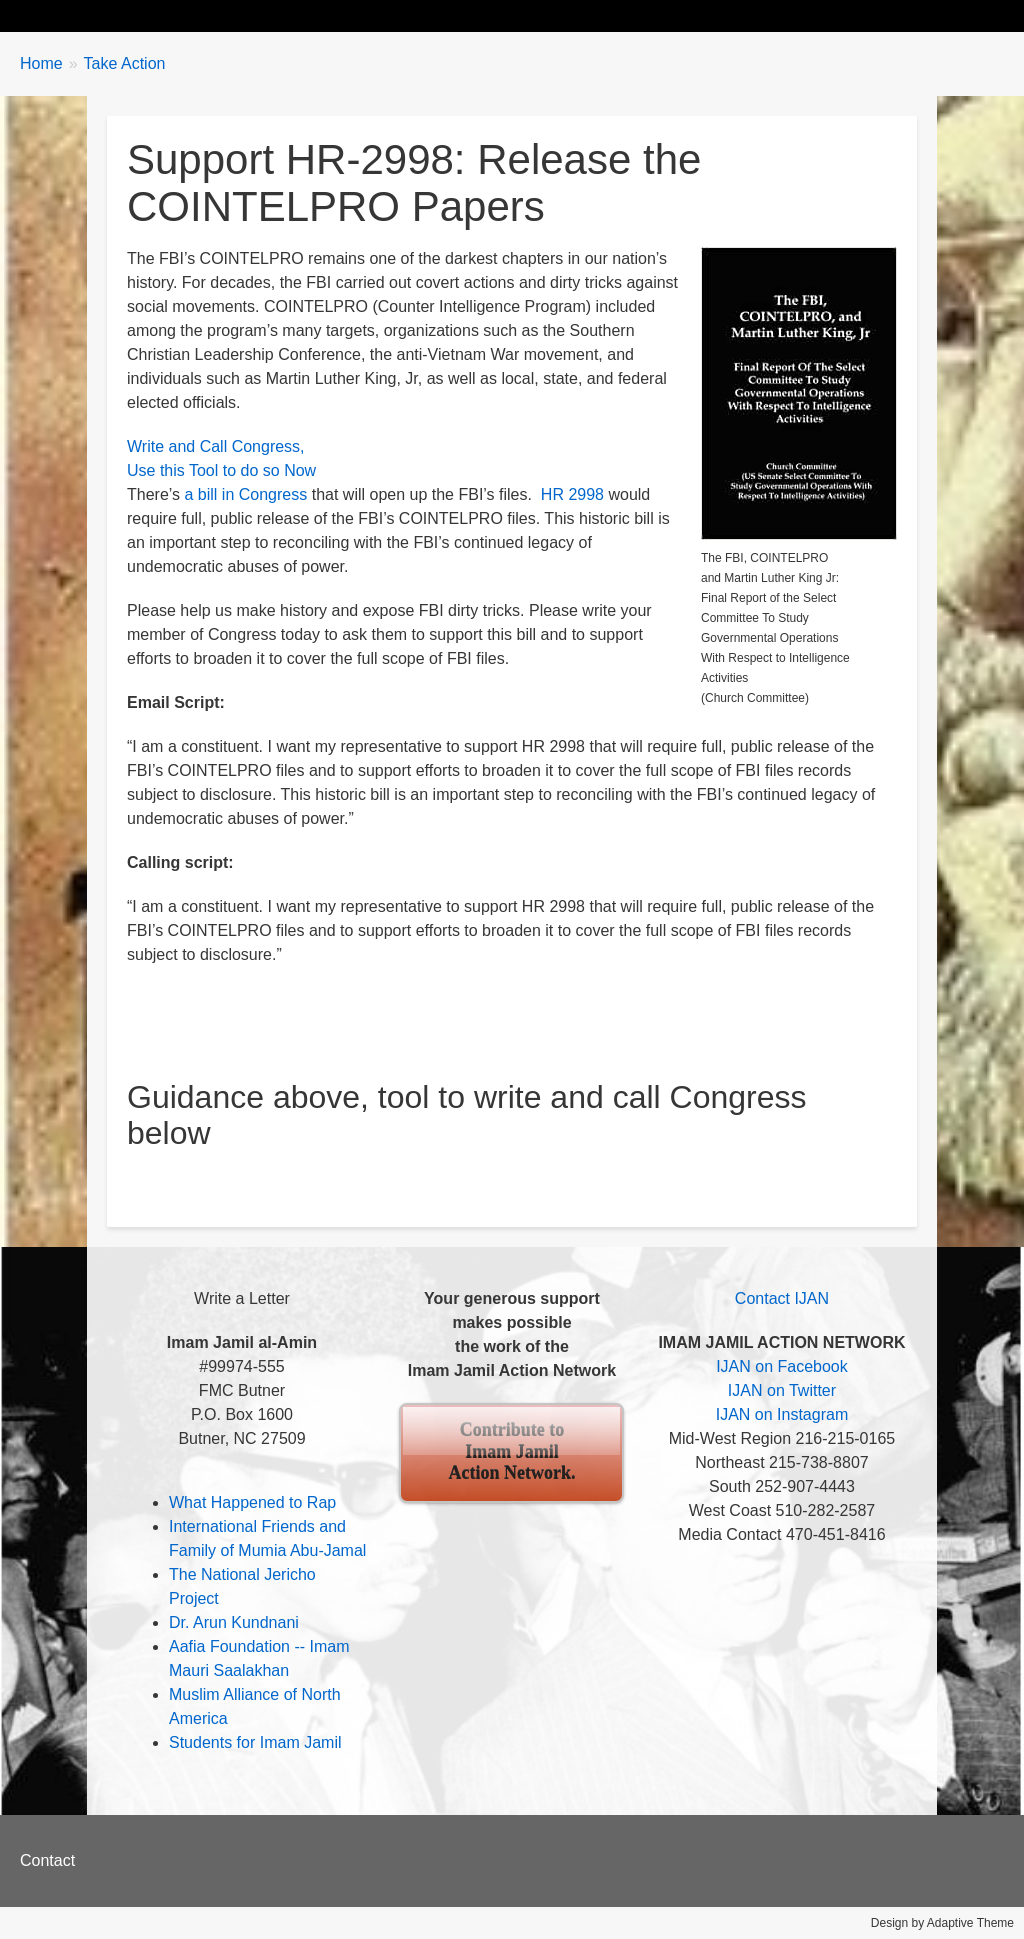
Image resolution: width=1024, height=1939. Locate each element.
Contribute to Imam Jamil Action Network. (511, 1451)
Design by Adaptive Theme (942, 1923)
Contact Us (819, 15)
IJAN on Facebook (782, 1366)
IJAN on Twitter (782, 1390)
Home (61, 15)
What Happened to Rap (252, 1502)
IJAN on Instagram (782, 1414)
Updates (265, 15)
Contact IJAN (782, 1298)
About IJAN (585, 15)
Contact (47, 1860)
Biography (159, 15)
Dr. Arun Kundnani (234, 1622)
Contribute (703, 15)
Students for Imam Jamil (255, 1742)
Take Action (375, 15)
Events (480, 15)
